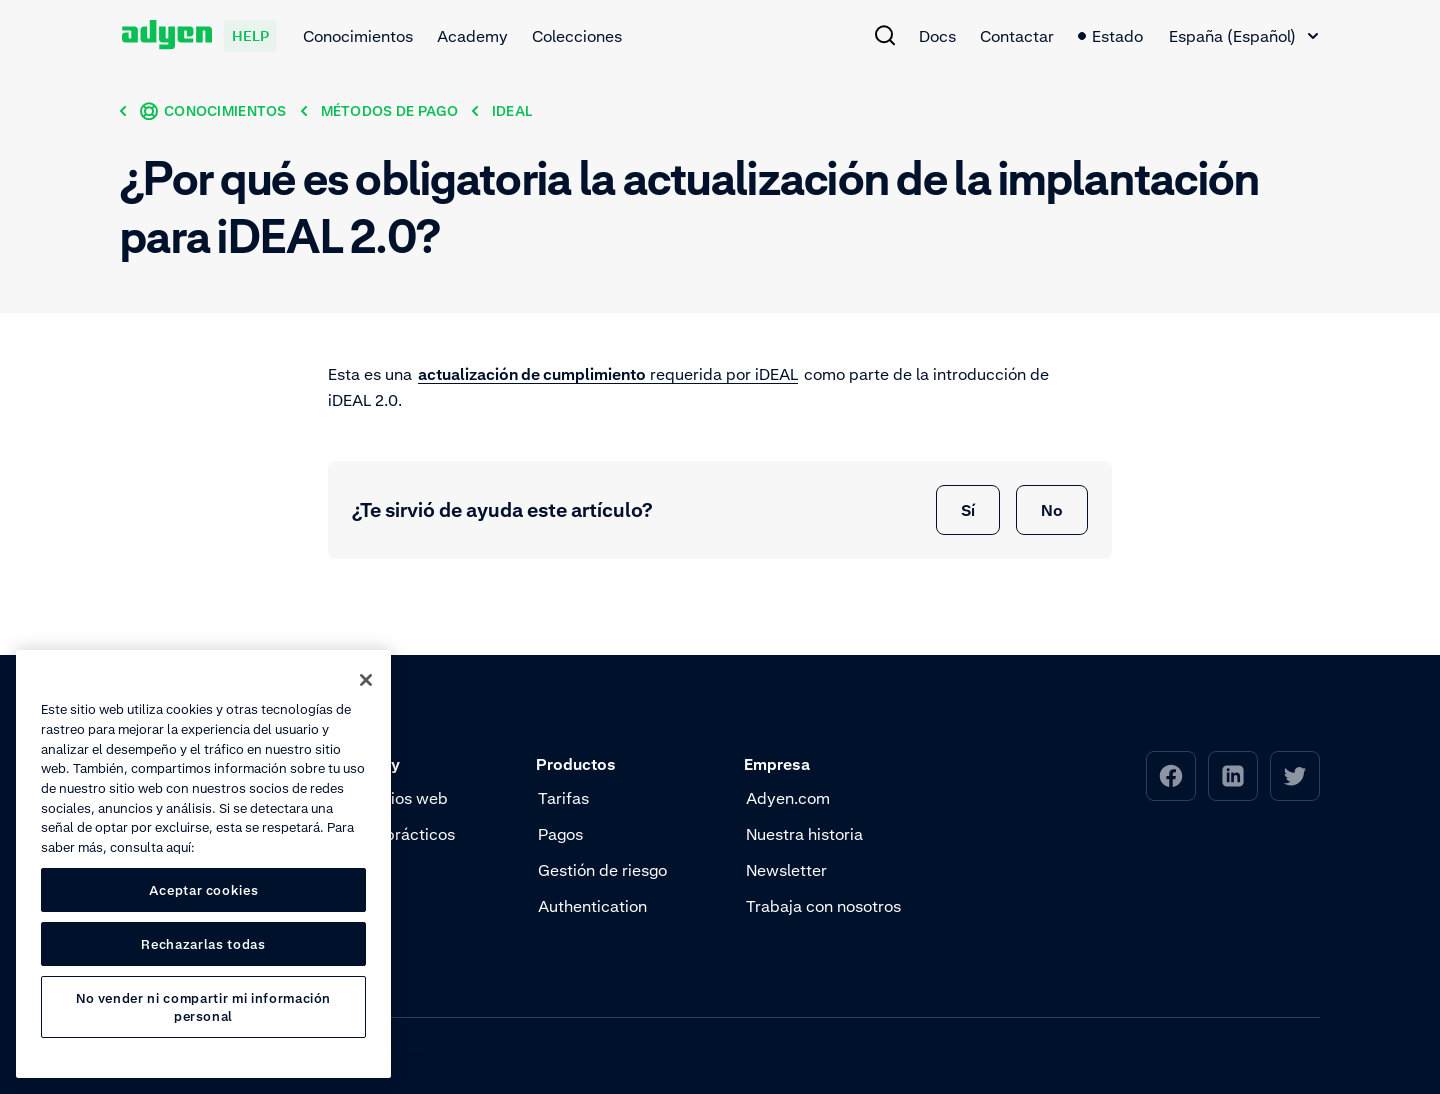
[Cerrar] (366, 680)
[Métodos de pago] (389, 110)
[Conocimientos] (213, 110)
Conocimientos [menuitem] (358, 36)
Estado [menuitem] (1110, 36)
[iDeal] (512, 110)
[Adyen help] (199, 36)
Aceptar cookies (204, 890)
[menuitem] (885, 35)
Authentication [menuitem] (592, 906)
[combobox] (1243, 36)
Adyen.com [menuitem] (788, 798)
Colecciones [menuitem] (577, 36)
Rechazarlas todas (203, 944)
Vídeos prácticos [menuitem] (392, 834)
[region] (203, 864)
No (1052, 510)
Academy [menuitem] (472, 36)
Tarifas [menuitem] (563, 798)
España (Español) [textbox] (1232, 36)
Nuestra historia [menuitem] (804, 834)
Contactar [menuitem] (1017, 36)
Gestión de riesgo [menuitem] (602, 870)
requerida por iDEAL (608, 374)
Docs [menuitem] (937, 36)
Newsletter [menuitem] (786, 870)
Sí (968, 510)
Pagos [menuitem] (560, 834)
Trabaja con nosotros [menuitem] (823, 906)
